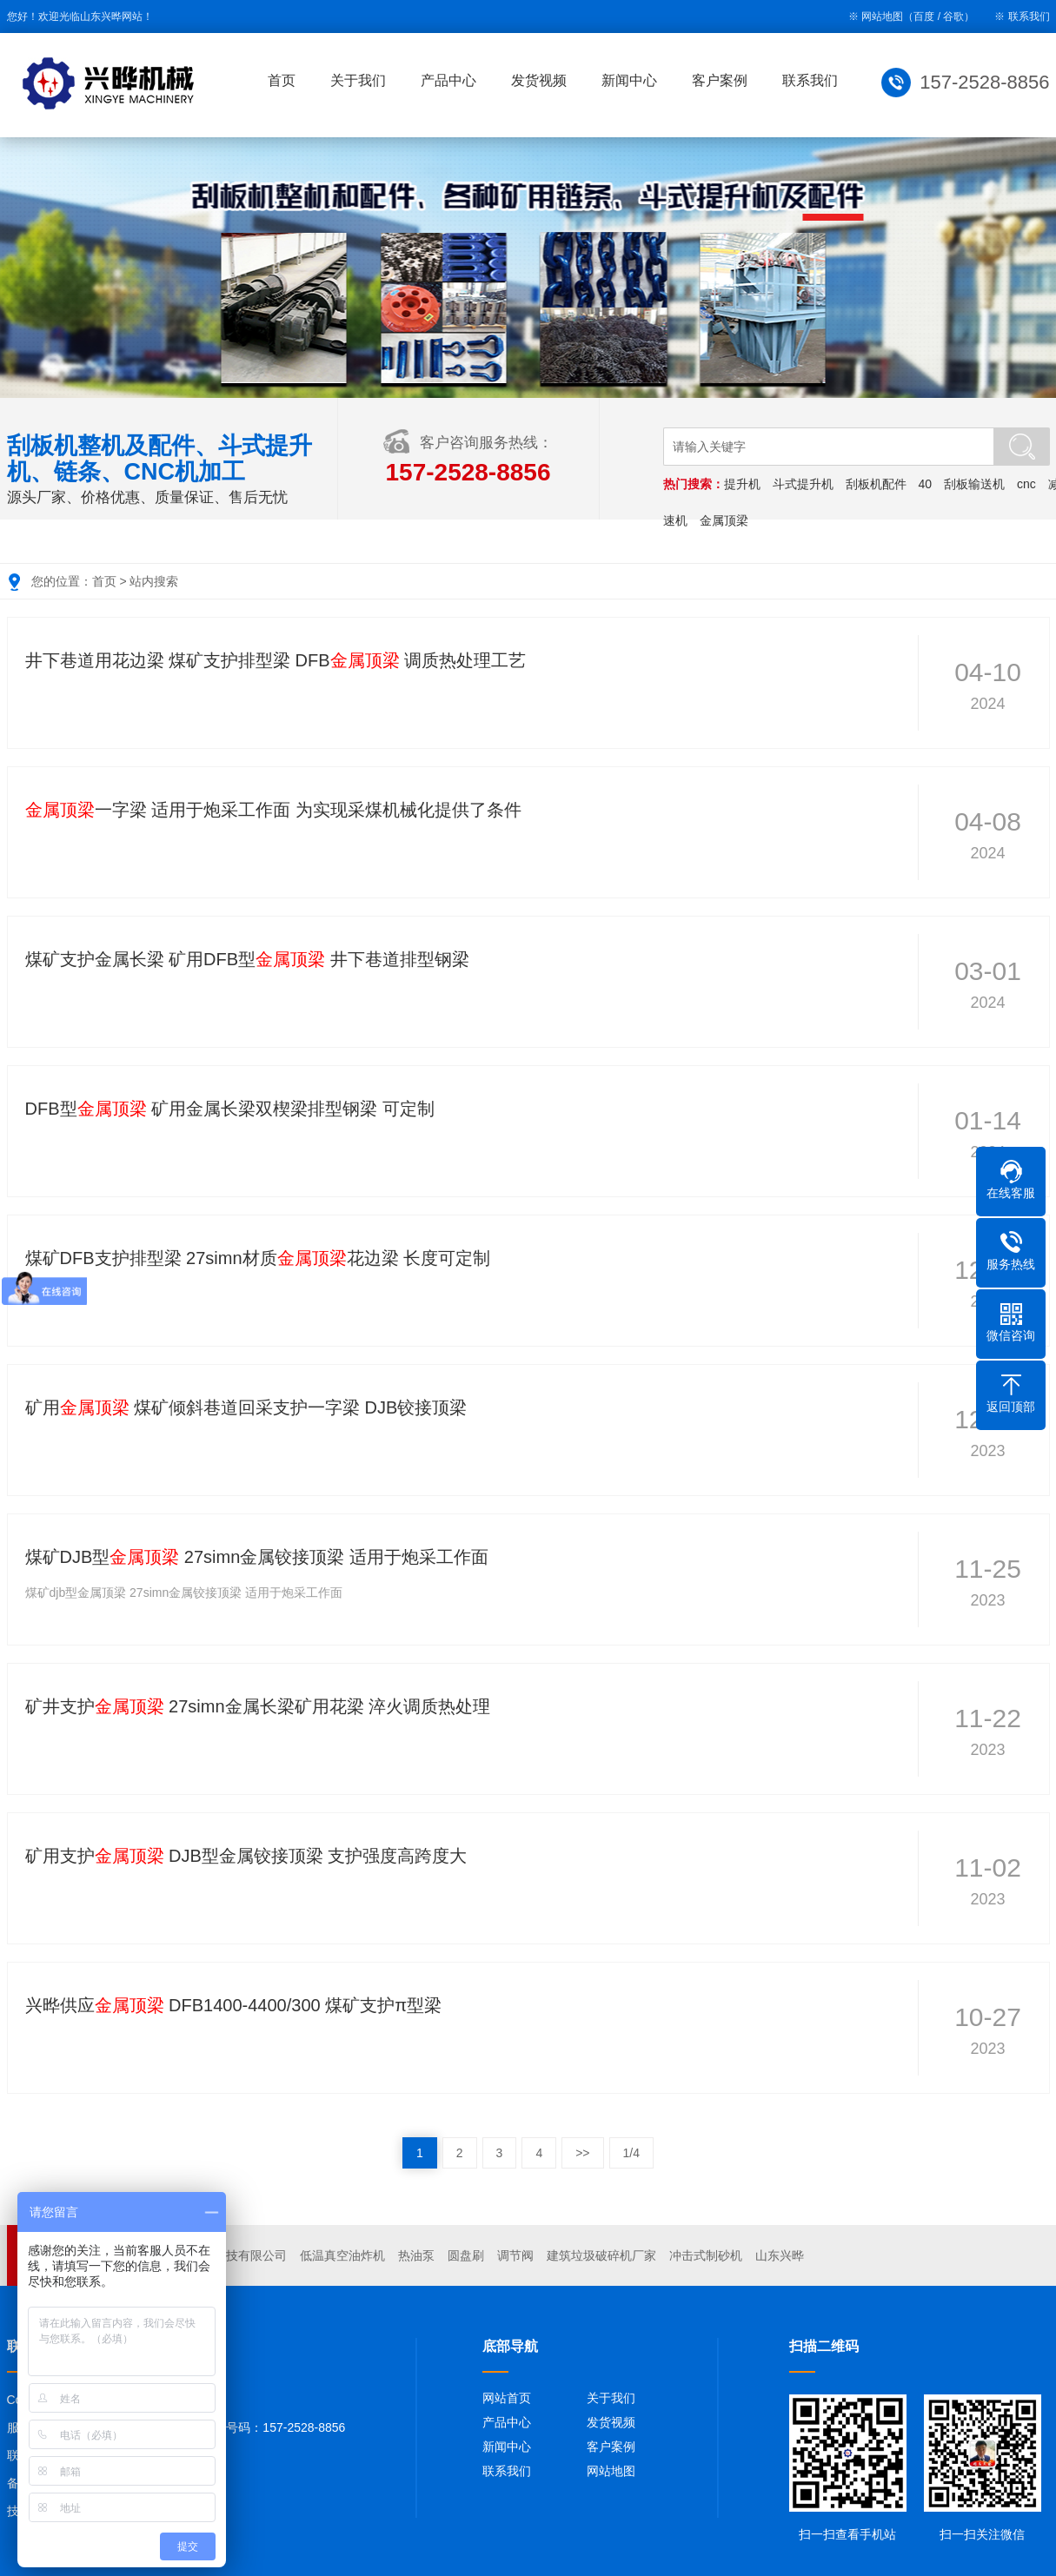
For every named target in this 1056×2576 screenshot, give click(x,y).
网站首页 (506, 2398)
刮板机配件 (876, 484)
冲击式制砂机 (705, 2255)
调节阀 (515, 2255)
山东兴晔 (779, 2255)
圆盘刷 (466, 2255)
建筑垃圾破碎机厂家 (601, 2255)
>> (582, 2153)
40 (926, 484)
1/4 (631, 2153)
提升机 (742, 484)
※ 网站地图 (875, 16)
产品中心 (448, 80)
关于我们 (358, 80)
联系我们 (1029, 16)
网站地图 (611, 2471)
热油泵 (416, 2255)
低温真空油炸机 (342, 2255)
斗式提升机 (803, 484)
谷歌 (953, 16)
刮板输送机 (974, 484)
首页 (282, 80)
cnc (1026, 484)
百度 (923, 16)
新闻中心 (629, 80)
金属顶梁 (724, 520)
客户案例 (719, 80)
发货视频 (539, 80)
